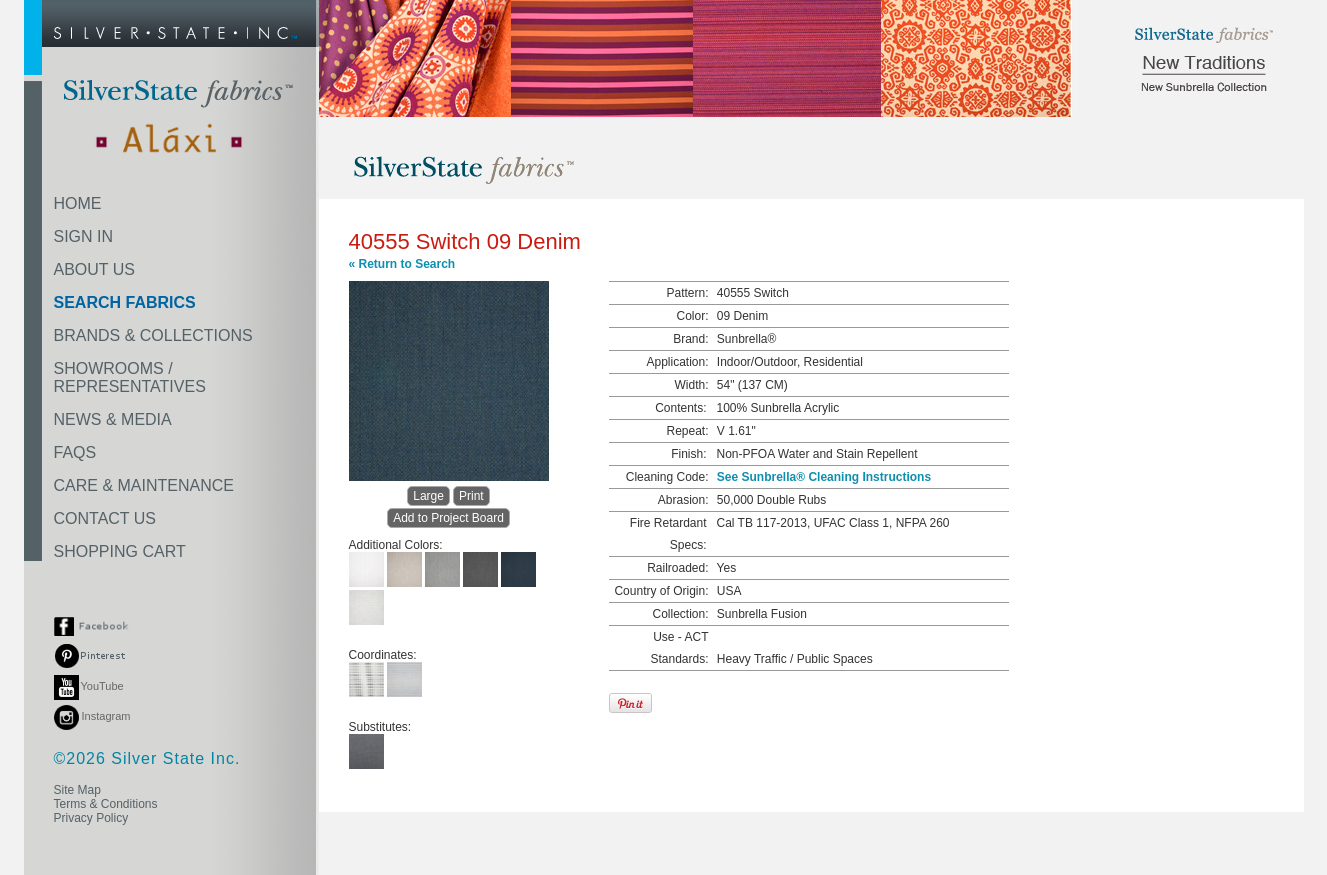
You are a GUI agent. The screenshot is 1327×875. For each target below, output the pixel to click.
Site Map (77, 790)
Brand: (690, 339)
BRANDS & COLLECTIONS (153, 335)
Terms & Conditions (106, 804)
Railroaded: (677, 568)
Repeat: (687, 431)
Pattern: (687, 293)
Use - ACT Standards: (679, 648)
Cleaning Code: (667, 477)
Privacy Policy (91, 818)
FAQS (75, 452)
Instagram (92, 716)
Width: (691, 385)
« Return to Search (402, 264)
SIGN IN (84, 236)
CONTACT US (105, 518)
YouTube (89, 686)
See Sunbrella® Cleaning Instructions (824, 477)
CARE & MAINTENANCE (144, 485)
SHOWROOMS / (130, 377)
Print (471, 496)
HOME (78, 203)
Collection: (680, 614)
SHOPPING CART (120, 551)
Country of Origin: (661, 591)
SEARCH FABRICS (125, 302)
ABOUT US (95, 269)
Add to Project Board (448, 518)
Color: (692, 316)
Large (428, 496)
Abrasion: (683, 500)
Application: (677, 362)
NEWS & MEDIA (113, 419)
